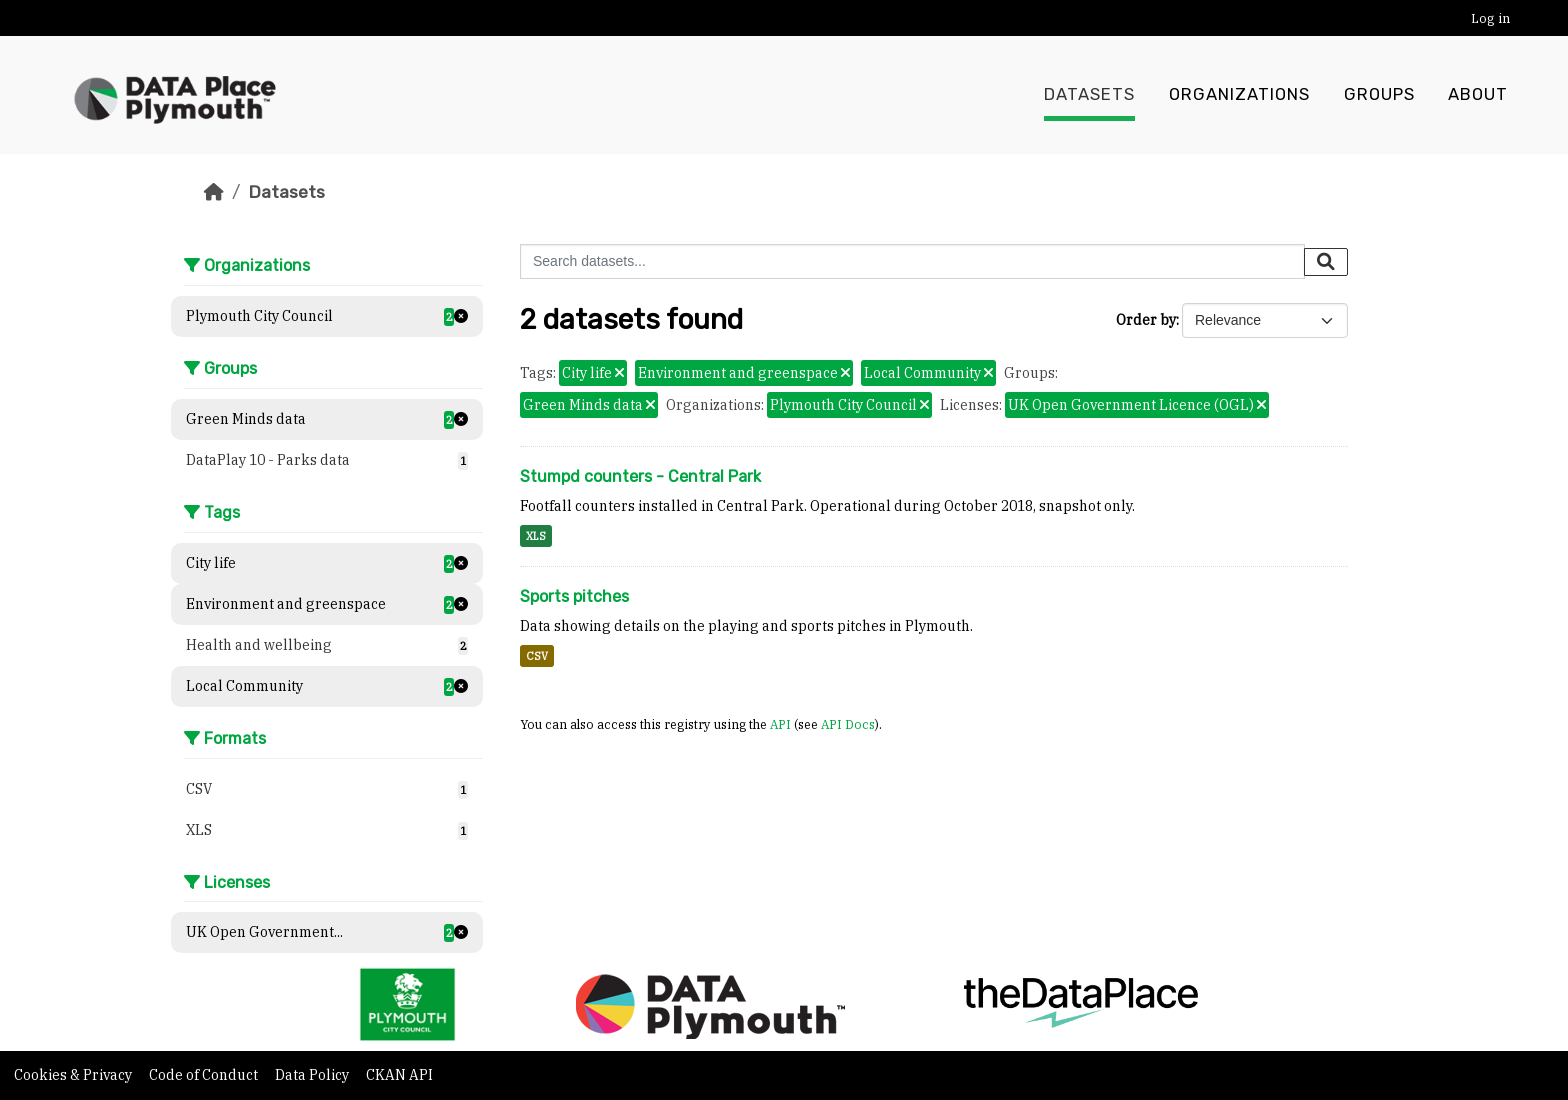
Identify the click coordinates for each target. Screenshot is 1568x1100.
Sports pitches (574, 596)
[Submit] (1326, 262)
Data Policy (313, 1075)
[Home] (214, 192)
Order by (1146, 320)
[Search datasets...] (912, 261)
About (1478, 95)
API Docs (848, 724)
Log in (1490, 18)
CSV (537, 656)
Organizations (1239, 95)
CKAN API (399, 1075)
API (780, 724)
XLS (536, 536)
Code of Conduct (205, 1075)
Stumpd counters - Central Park (640, 476)
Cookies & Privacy (74, 1075)
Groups (1379, 95)
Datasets (1089, 95)
